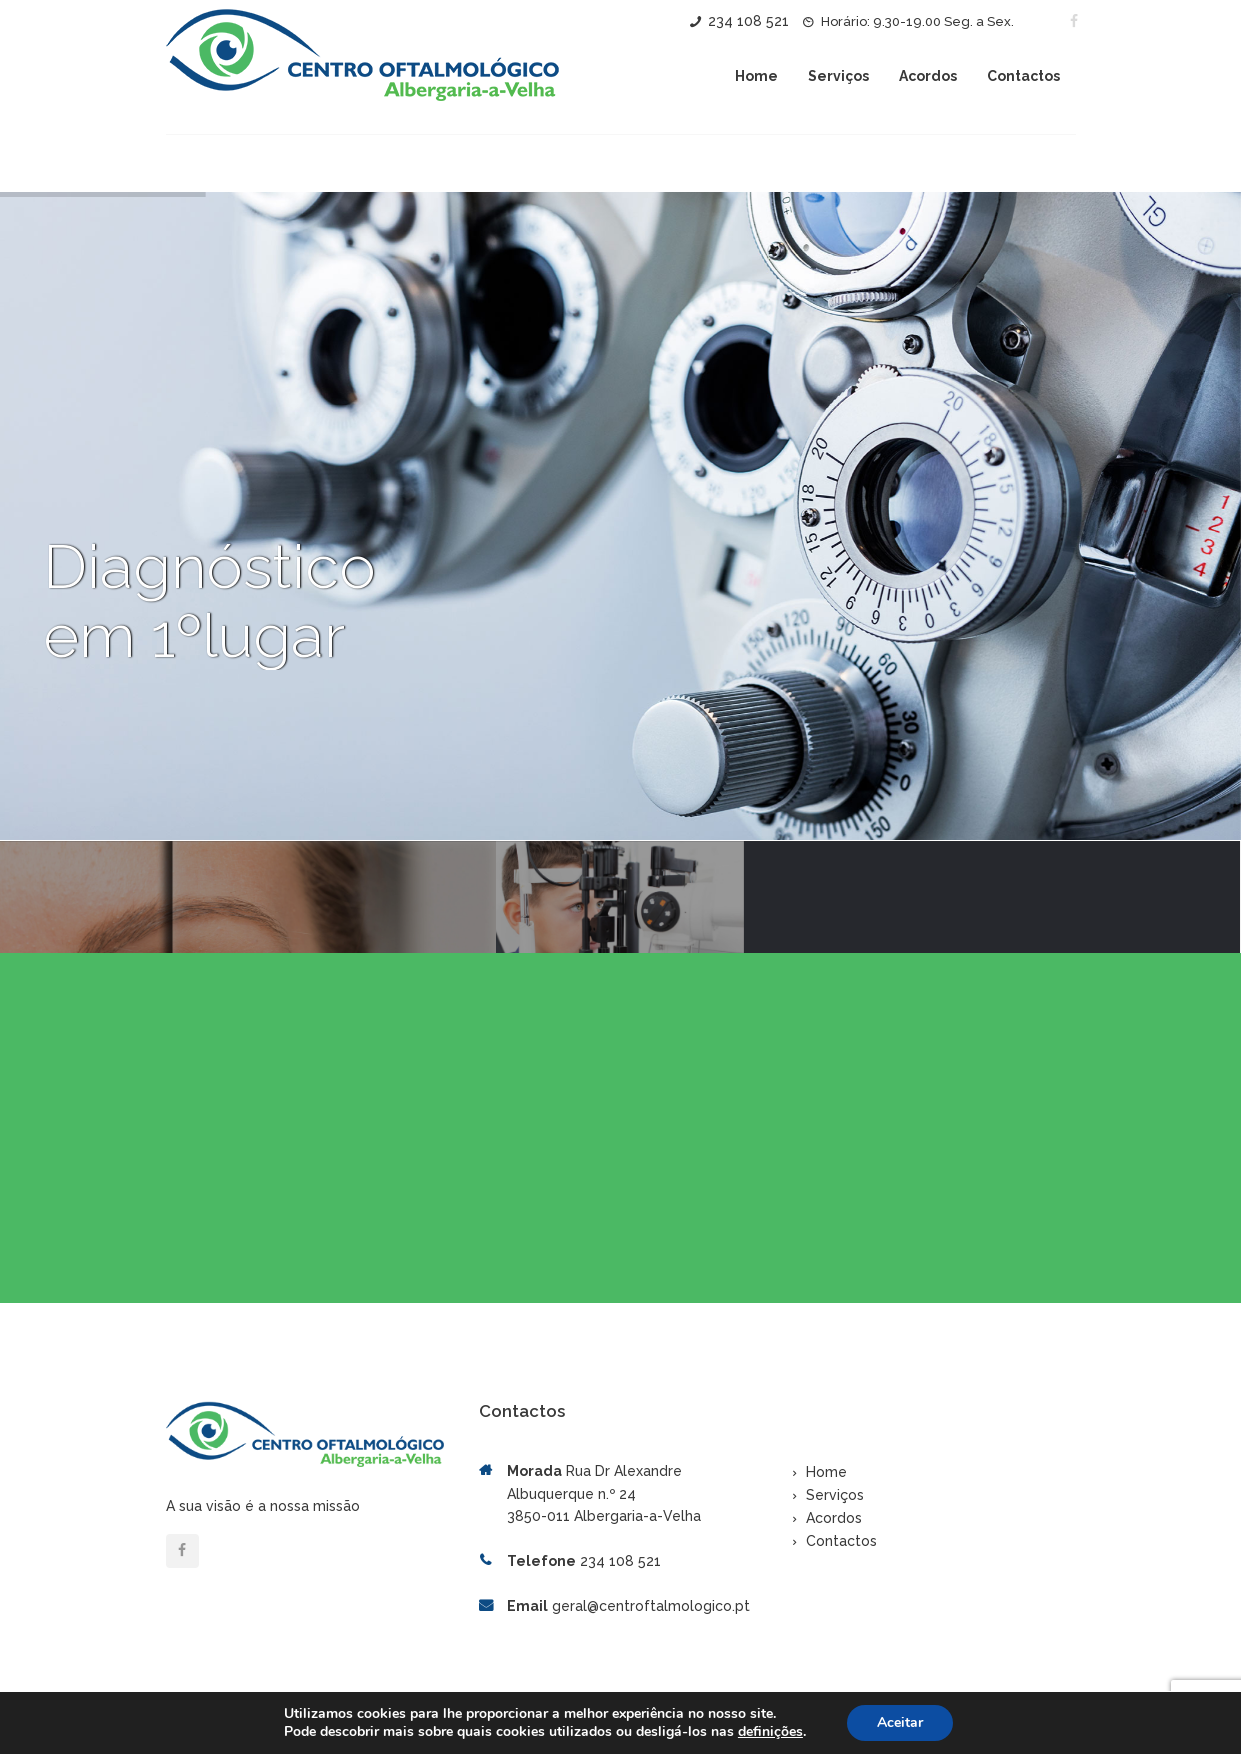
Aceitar (900, 1722)
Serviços (838, 76)
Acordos (928, 76)
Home (756, 76)
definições (770, 1732)
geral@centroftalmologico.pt (651, 1594)
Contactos (1023, 76)
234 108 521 (748, 21)
